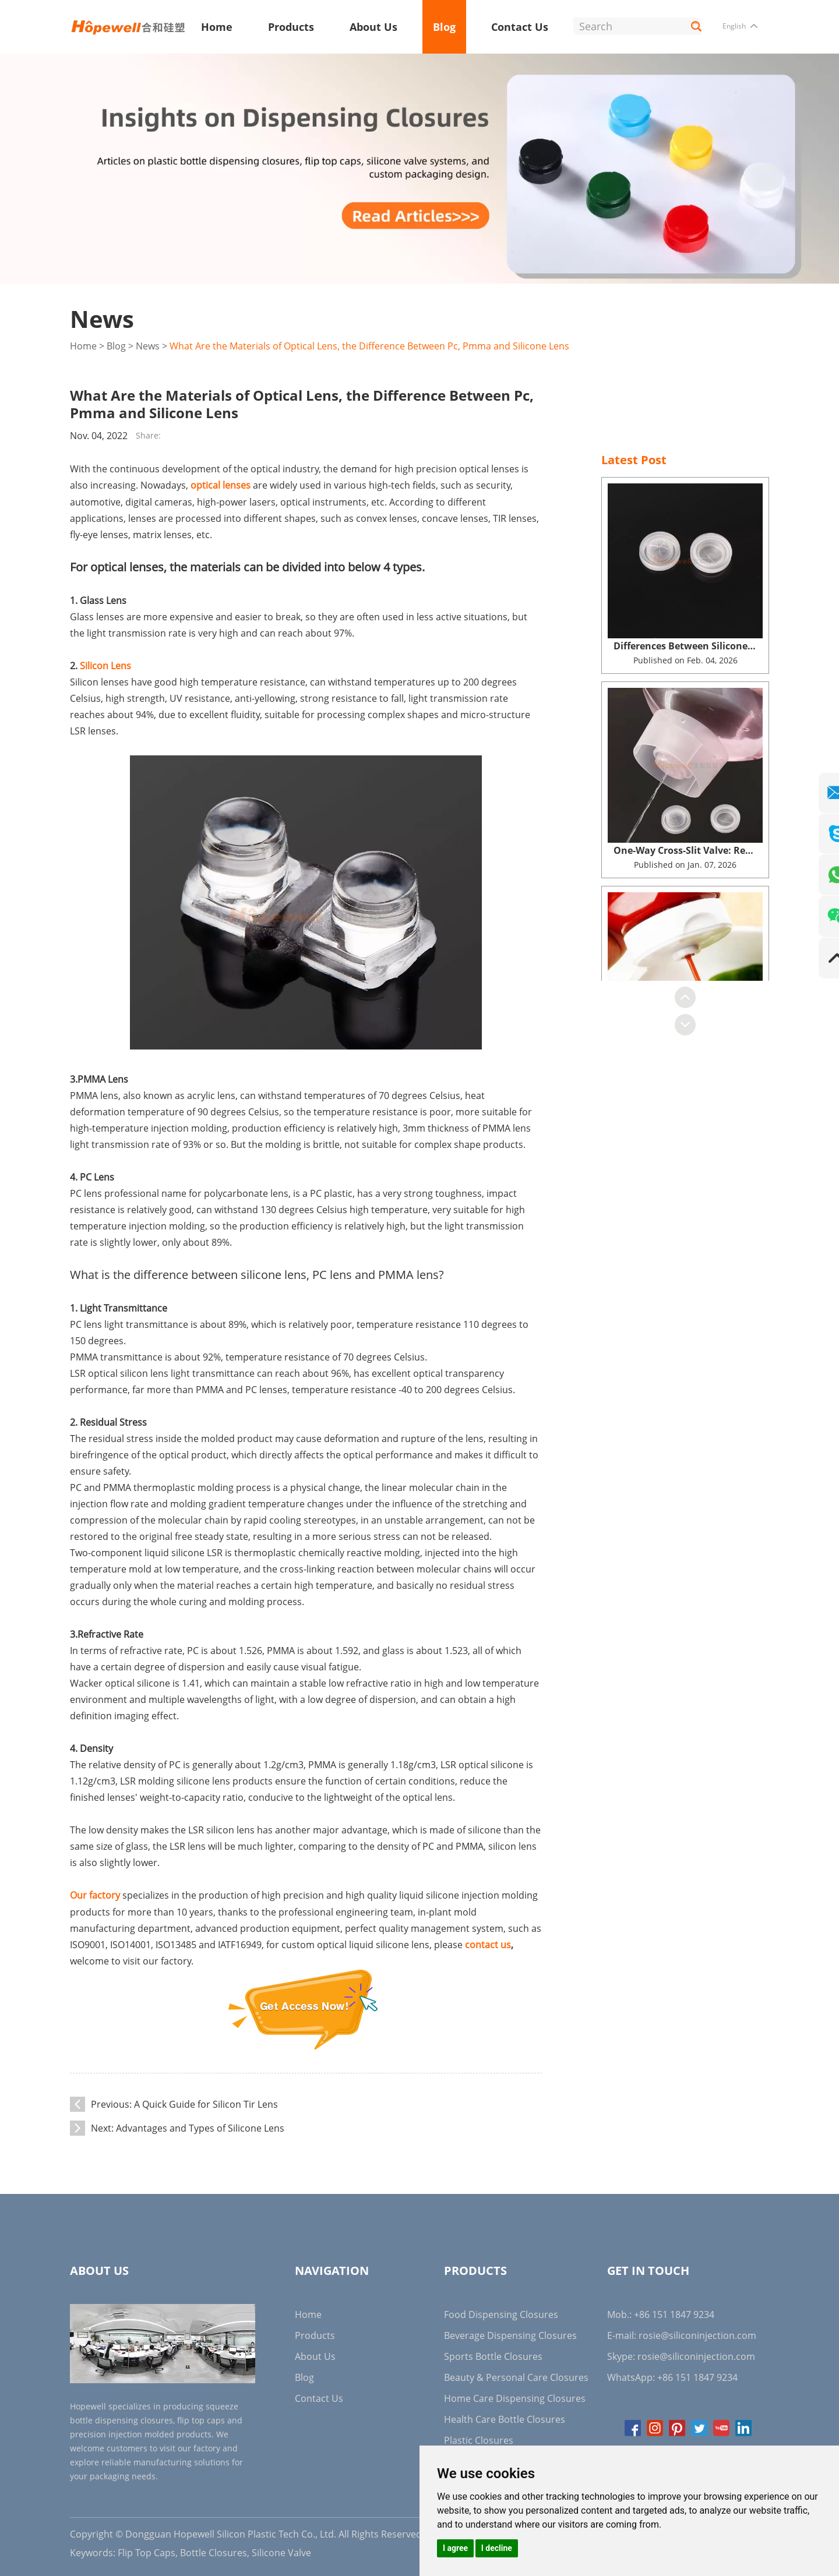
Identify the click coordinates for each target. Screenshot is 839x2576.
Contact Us (519, 27)
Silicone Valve (281, 2549)
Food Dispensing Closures (501, 2311)
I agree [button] (455, 2548)
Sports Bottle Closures (493, 2353)
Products (291, 27)
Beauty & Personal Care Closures (516, 2374)
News (148, 346)
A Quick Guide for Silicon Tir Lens (206, 2101)
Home (216, 27)
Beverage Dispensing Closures (510, 2332)
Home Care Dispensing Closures (515, 2395)
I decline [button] (496, 2548)
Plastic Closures (478, 2437)
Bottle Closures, (214, 2549)
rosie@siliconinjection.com (697, 2332)
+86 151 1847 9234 (697, 2374)
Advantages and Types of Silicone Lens (200, 2125)
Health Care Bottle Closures (504, 2416)
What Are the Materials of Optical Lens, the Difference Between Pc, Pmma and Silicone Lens (369, 346)
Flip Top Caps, (148, 2549)
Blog (444, 27)
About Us (373, 27)
